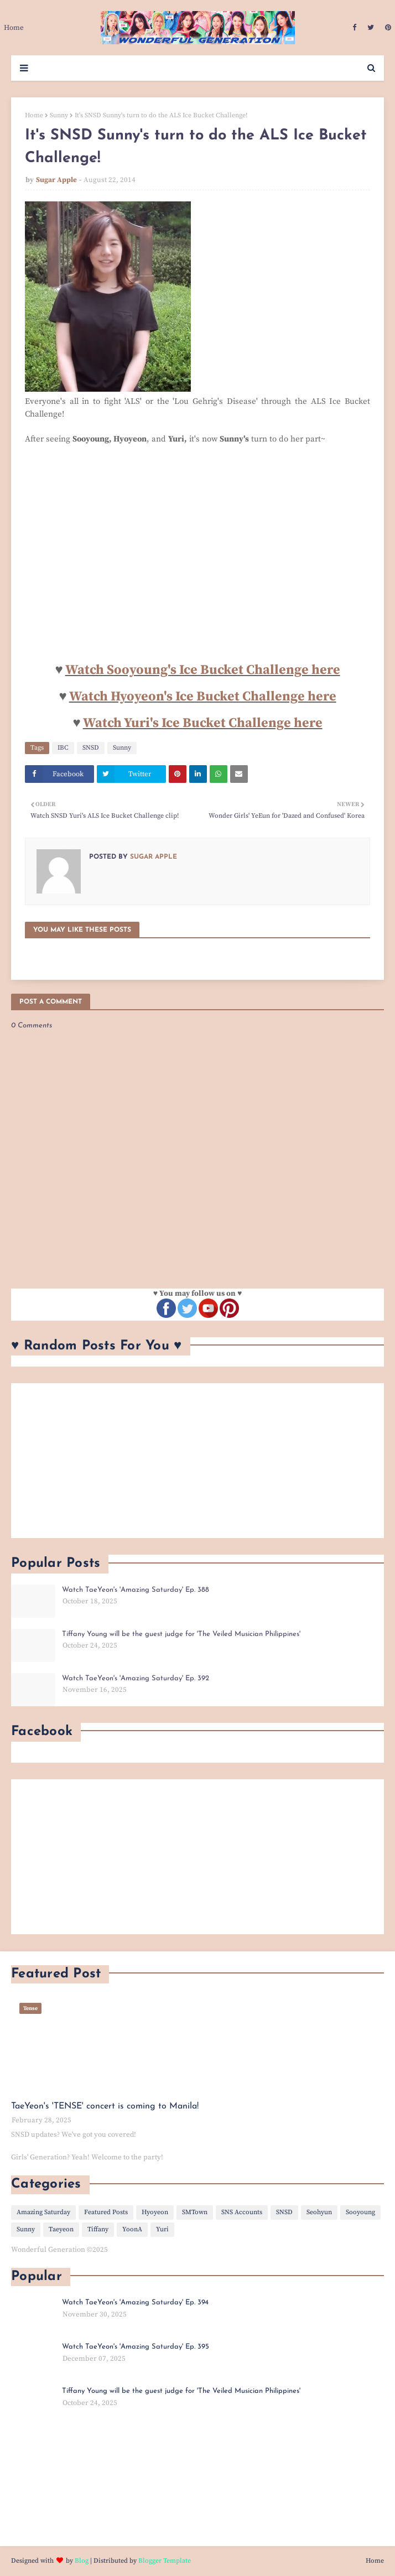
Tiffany (97, 2229)
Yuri (162, 2229)
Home (34, 115)
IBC (63, 748)
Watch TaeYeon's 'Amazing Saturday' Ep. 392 (135, 1678)
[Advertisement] (197, 1460)
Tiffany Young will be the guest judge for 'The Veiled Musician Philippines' (181, 1634)
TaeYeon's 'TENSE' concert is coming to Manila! (105, 2106)
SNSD (90, 748)
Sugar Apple (56, 179)
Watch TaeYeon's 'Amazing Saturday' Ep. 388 (135, 1589)
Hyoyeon (155, 2212)
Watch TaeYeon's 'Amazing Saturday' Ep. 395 (135, 2346)
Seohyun (319, 2212)
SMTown (194, 2212)
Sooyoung (360, 2212)
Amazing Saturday (43, 2212)
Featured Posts (106, 2212)
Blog (82, 2561)
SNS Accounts (241, 2212)
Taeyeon (61, 2229)
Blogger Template (164, 2561)
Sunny (59, 115)
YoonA (132, 2229)
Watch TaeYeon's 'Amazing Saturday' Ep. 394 (135, 2302)
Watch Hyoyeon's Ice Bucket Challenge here (202, 696)
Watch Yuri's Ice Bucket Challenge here (203, 723)
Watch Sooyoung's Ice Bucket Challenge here (202, 670)
